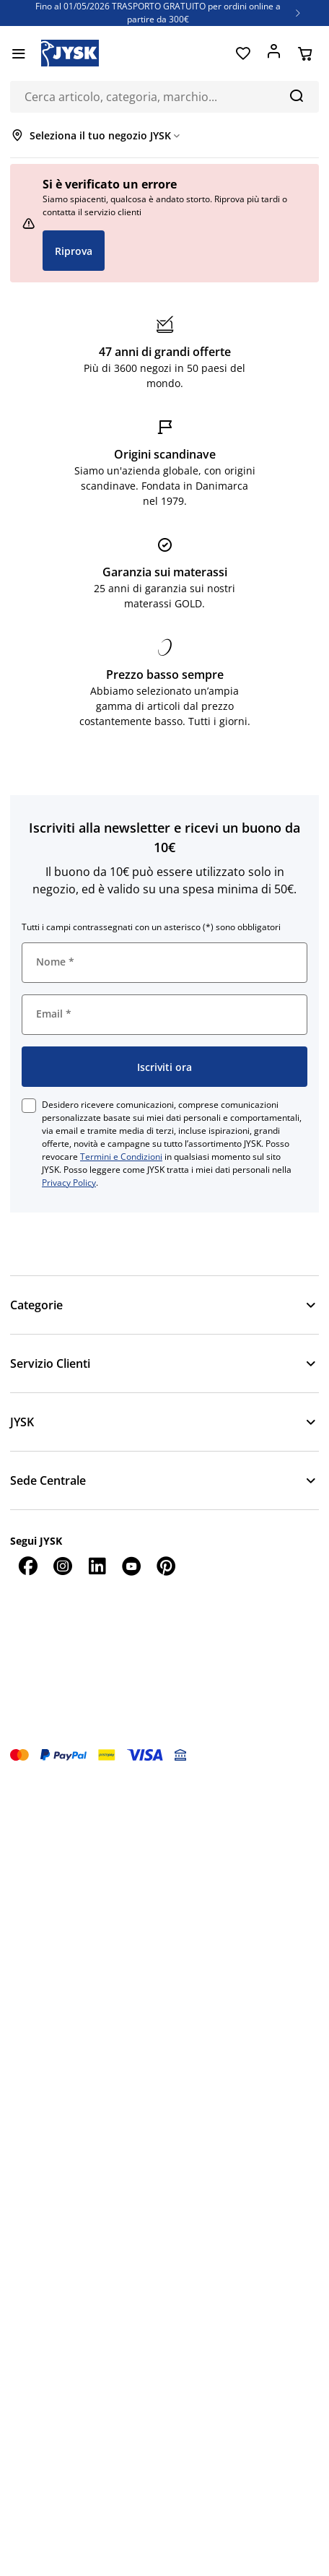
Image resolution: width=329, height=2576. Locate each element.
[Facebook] (27, 1565)
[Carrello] (305, 53)
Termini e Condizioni (121, 1156)
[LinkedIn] (96, 1565)
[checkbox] (29, 1105)
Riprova (73, 251)
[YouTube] (131, 1565)
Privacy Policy (69, 1182)
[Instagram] (62, 1565)
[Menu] (18, 53)
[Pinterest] (166, 1565)
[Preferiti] (242, 53)
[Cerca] (296, 95)
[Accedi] (274, 53)
